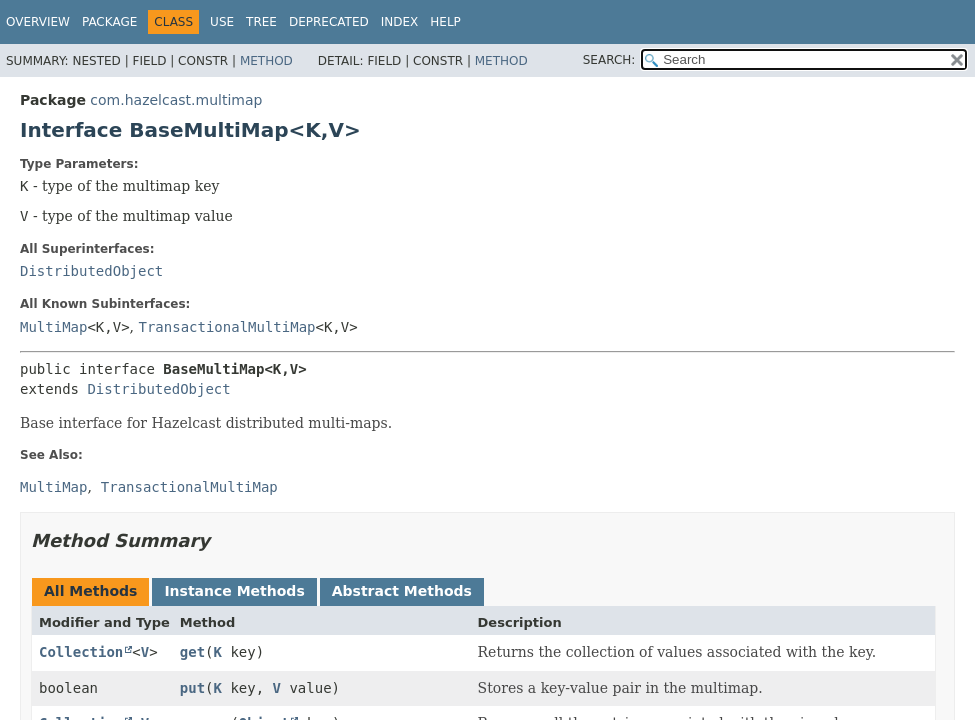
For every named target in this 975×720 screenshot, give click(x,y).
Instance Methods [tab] (234, 591)
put (192, 688)
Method (266, 61)
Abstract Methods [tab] (402, 591)
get (192, 652)
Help (445, 22)
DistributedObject (91, 271)
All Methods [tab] (90, 591)
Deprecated (329, 22)
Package (109, 22)
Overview (38, 22)
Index (400, 22)
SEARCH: (609, 60)
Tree (261, 22)
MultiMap (53, 327)
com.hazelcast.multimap (176, 100)
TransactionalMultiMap (227, 327)
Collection (81, 652)
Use (222, 22)
